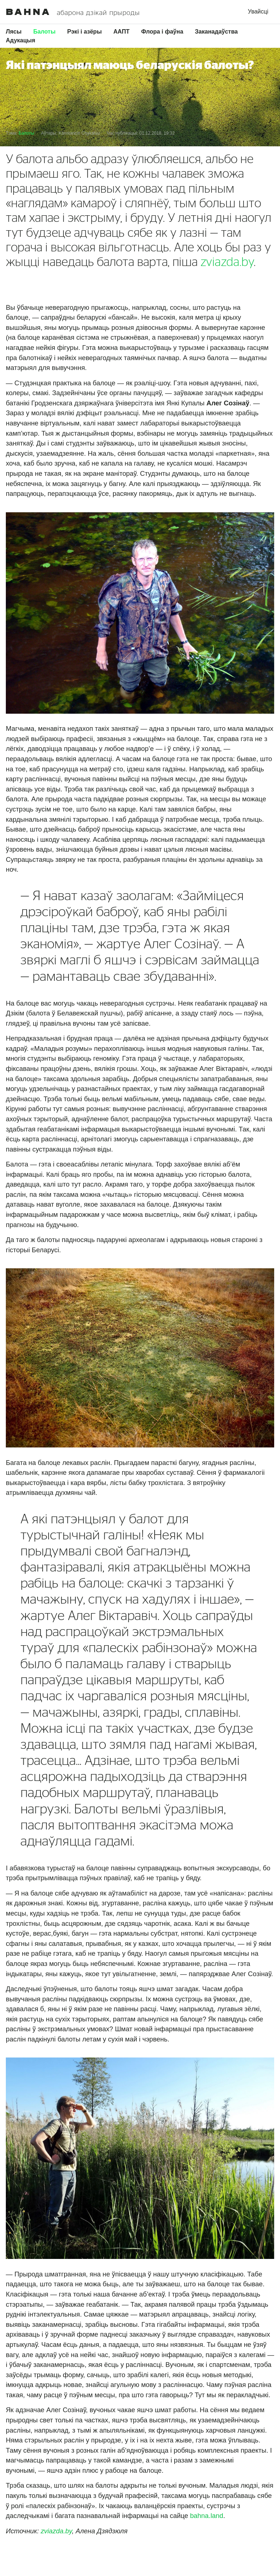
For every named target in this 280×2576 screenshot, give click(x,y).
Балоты (44, 31)
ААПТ (121, 31)
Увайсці (258, 11)
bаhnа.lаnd (206, 2515)
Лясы (14, 31)
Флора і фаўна (162, 31)
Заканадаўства (216, 31)
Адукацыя (20, 40)
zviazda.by (227, 262)
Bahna (28, 12)
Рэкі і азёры (84, 31)
